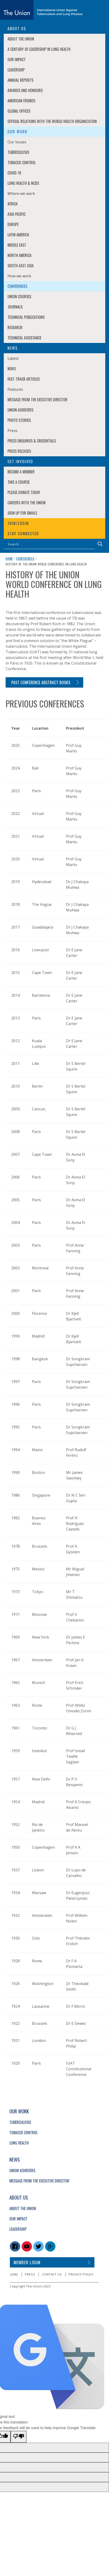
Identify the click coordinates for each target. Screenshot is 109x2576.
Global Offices (19, 111)
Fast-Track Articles (24, 379)
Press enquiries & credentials (32, 441)
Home (9, 558)
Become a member (21, 472)
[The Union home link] (41, 10)
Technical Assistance (24, 338)
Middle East (17, 245)
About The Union (21, 39)
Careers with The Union (27, 503)
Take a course (19, 482)
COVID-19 (14, 173)
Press (30, 2274)
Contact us (52, 2274)
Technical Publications (26, 317)
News (12, 369)
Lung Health (19, 2143)
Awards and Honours (25, 90)
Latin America (18, 235)
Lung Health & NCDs (23, 183)
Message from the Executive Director (37, 399)
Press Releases (19, 451)
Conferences (17, 286)
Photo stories (19, 420)
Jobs (14, 2274)
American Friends (21, 101)
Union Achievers (20, 410)
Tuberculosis (18, 152)
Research (15, 327)
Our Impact (17, 59)
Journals (15, 307)
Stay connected (23, 533)
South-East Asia (21, 265)
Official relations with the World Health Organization (52, 121)
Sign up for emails (22, 513)
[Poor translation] (19, 2437)
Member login (27, 2262)
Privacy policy (81, 2274)
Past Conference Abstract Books (40, 682)
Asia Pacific (17, 214)
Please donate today (24, 492)
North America (19, 255)
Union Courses (19, 296)
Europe (13, 224)
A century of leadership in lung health (39, 49)
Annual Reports (20, 80)
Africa (13, 204)
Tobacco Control (22, 162)
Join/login (18, 523)
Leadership (16, 70)
